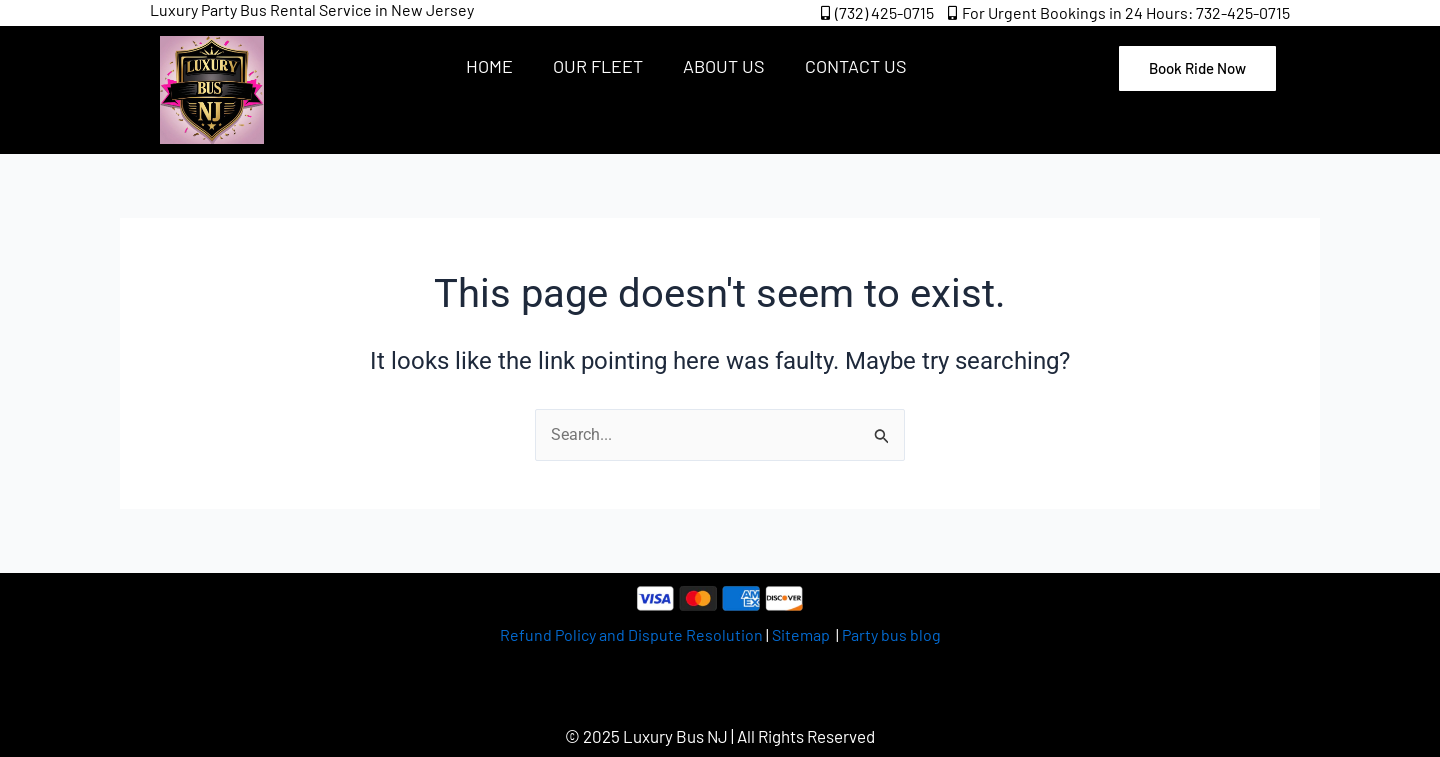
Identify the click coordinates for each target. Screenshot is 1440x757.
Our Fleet (598, 66)
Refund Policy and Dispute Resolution (631, 634)
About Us (724, 66)
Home (489, 66)
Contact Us (856, 66)
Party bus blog (891, 634)
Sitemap (802, 634)
